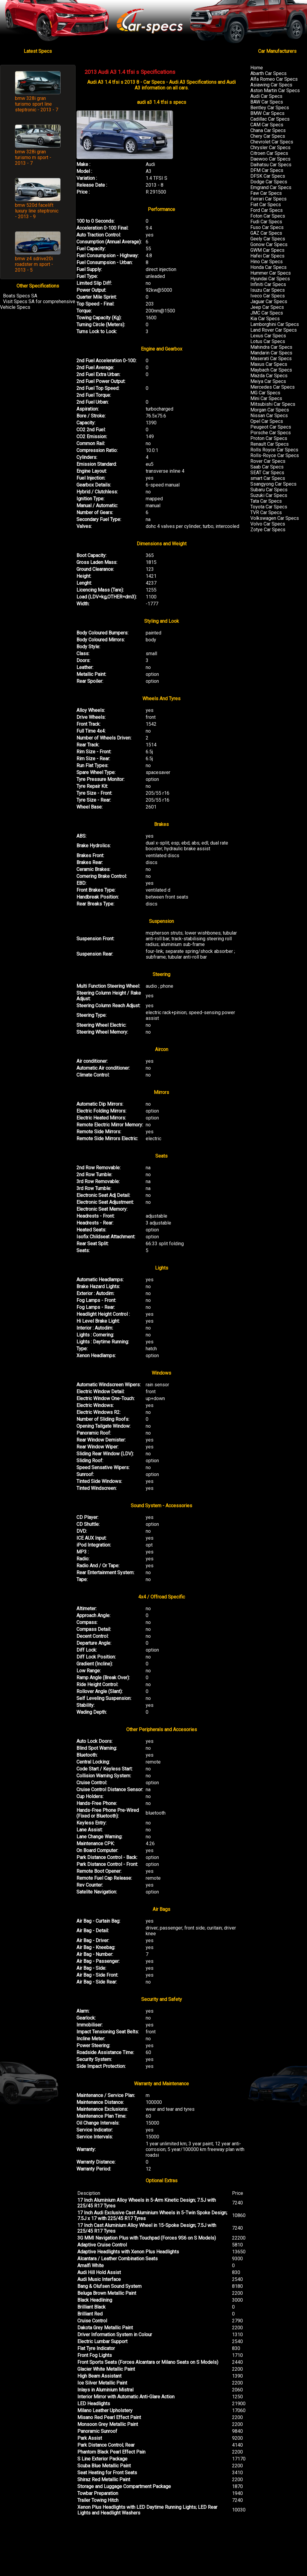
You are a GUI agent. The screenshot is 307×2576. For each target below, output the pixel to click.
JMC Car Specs (266, 313)
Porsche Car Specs (270, 432)
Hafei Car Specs (267, 256)
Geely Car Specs (267, 239)
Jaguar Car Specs (268, 301)
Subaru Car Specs (269, 490)
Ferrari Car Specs (268, 199)
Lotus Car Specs (267, 341)
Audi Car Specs (266, 96)
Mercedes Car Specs (272, 387)
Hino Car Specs (266, 261)
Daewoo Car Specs (270, 159)
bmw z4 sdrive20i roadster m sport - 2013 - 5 (34, 264)
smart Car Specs (267, 478)
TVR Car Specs (266, 512)
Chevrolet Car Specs (271, 142)
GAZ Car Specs (266, 233)
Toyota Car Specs (268, 507)
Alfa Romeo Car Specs (274, 79)
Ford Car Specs (266, 210)
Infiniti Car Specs (268, 284)
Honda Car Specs (268, 267)
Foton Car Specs (267, 216)
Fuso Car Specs (267, 227)
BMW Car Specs (267, 113)
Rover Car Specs (267, 461)
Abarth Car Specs (268, 73)
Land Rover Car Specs (273, 330)
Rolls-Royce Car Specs (274, 455)
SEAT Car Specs (267, 472)
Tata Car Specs (266, 501)
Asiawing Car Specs (271, 85)
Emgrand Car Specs (270, 187)
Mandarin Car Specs (271, 353)
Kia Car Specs (265, 318)
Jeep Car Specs (267, 307)
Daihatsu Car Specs (270, 164)
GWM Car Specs (267, 250)
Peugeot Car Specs (270, 427)
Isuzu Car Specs (267, 290)
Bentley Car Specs (269, 107)
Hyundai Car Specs (270, 279)
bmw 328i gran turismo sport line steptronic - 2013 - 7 (36, 104)
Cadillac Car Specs (270, 119)
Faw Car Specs (266, 193)
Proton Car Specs (268, 438)
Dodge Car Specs (268, 182)
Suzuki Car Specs (268, 495)
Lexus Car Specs (268, 336)
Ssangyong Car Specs (273, 484)
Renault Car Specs (269, 444)
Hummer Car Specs (270, 273)
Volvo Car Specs (267, 524)
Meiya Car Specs (268, 381)
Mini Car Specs (266, 398)
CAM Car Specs (266, 125)
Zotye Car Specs (267, 529)
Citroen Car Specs (269, 153)
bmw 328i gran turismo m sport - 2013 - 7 (33, 157)
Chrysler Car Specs (270, 147)
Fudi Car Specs (266, 221)
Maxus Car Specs (268, 364)
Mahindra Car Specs (271, 347)
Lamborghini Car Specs (274, 324)
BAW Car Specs (266, 102)
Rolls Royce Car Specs (274, 450)
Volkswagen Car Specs (274, 518)
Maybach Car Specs (271, 370)
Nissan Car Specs (269, 415)
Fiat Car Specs (265, 204)
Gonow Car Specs (269, 244)
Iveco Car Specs (267, 296)
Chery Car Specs (267, 136)
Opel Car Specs (266, 421)
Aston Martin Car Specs (275, 90)
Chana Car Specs (268, 130)
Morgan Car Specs (269, 410)
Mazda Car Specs (269, 375)
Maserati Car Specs (271, 358)
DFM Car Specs (266, 170)
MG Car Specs (265, 393)
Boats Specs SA (20, 296)
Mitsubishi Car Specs (272, 404)
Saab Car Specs (267, 467)
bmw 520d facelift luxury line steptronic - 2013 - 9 (36, 210)
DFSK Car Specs (267, 176)
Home (256, 68)
